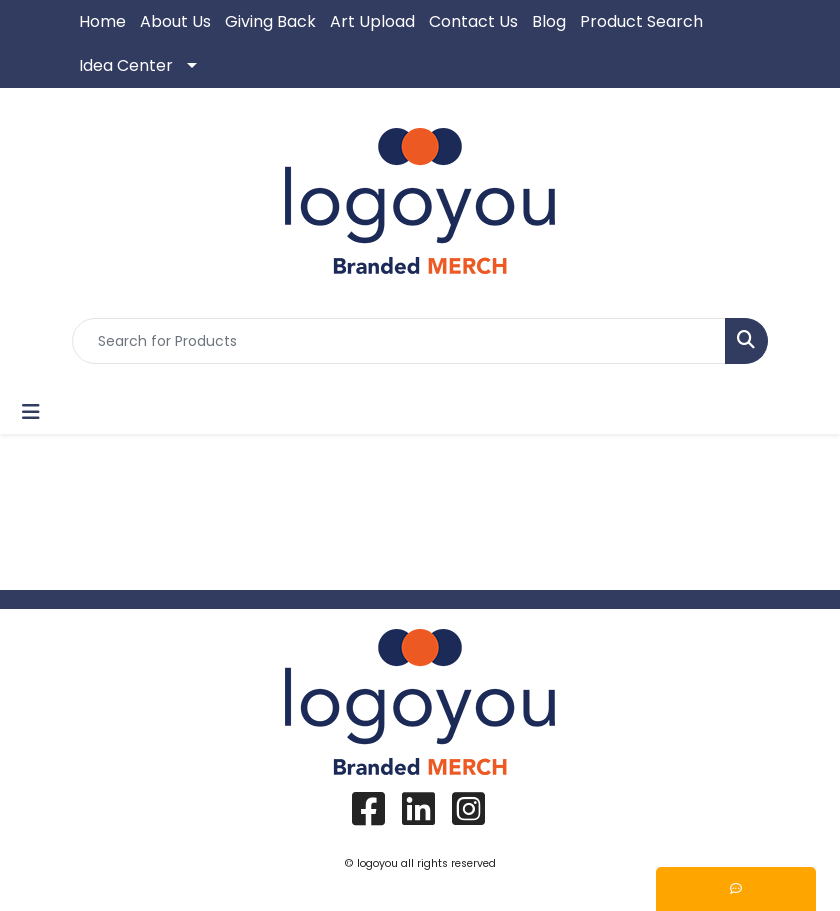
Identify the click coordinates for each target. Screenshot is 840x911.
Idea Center (126, 65)
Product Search (641, 21)
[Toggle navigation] (31, 412)
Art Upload (372, 21)
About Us (175, 21)
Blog (549, 21)
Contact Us (473, 21)
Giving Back (270, 21)
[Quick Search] (399, 341)
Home (102, 21)
